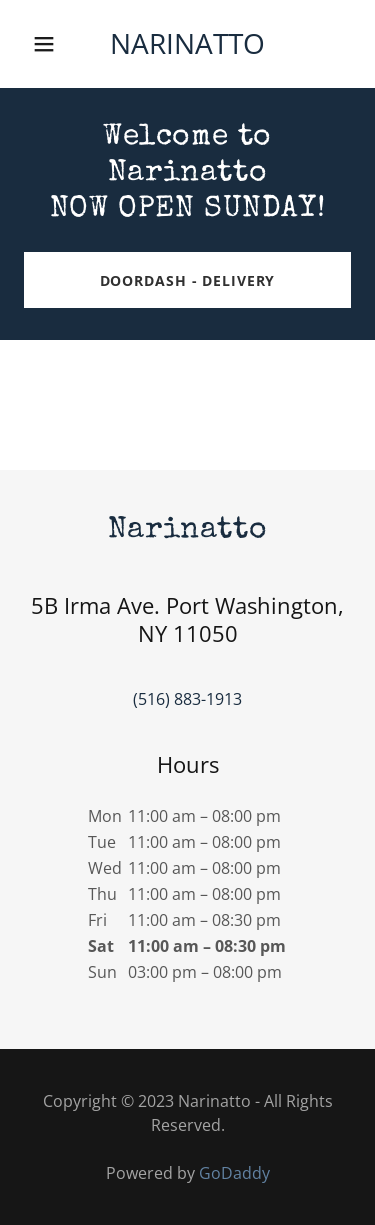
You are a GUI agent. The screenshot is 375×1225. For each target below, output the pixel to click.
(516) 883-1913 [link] (187, 699)
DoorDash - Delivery (188, 280)
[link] (187, 48)
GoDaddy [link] (234, 1173)
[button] (48, 44)
